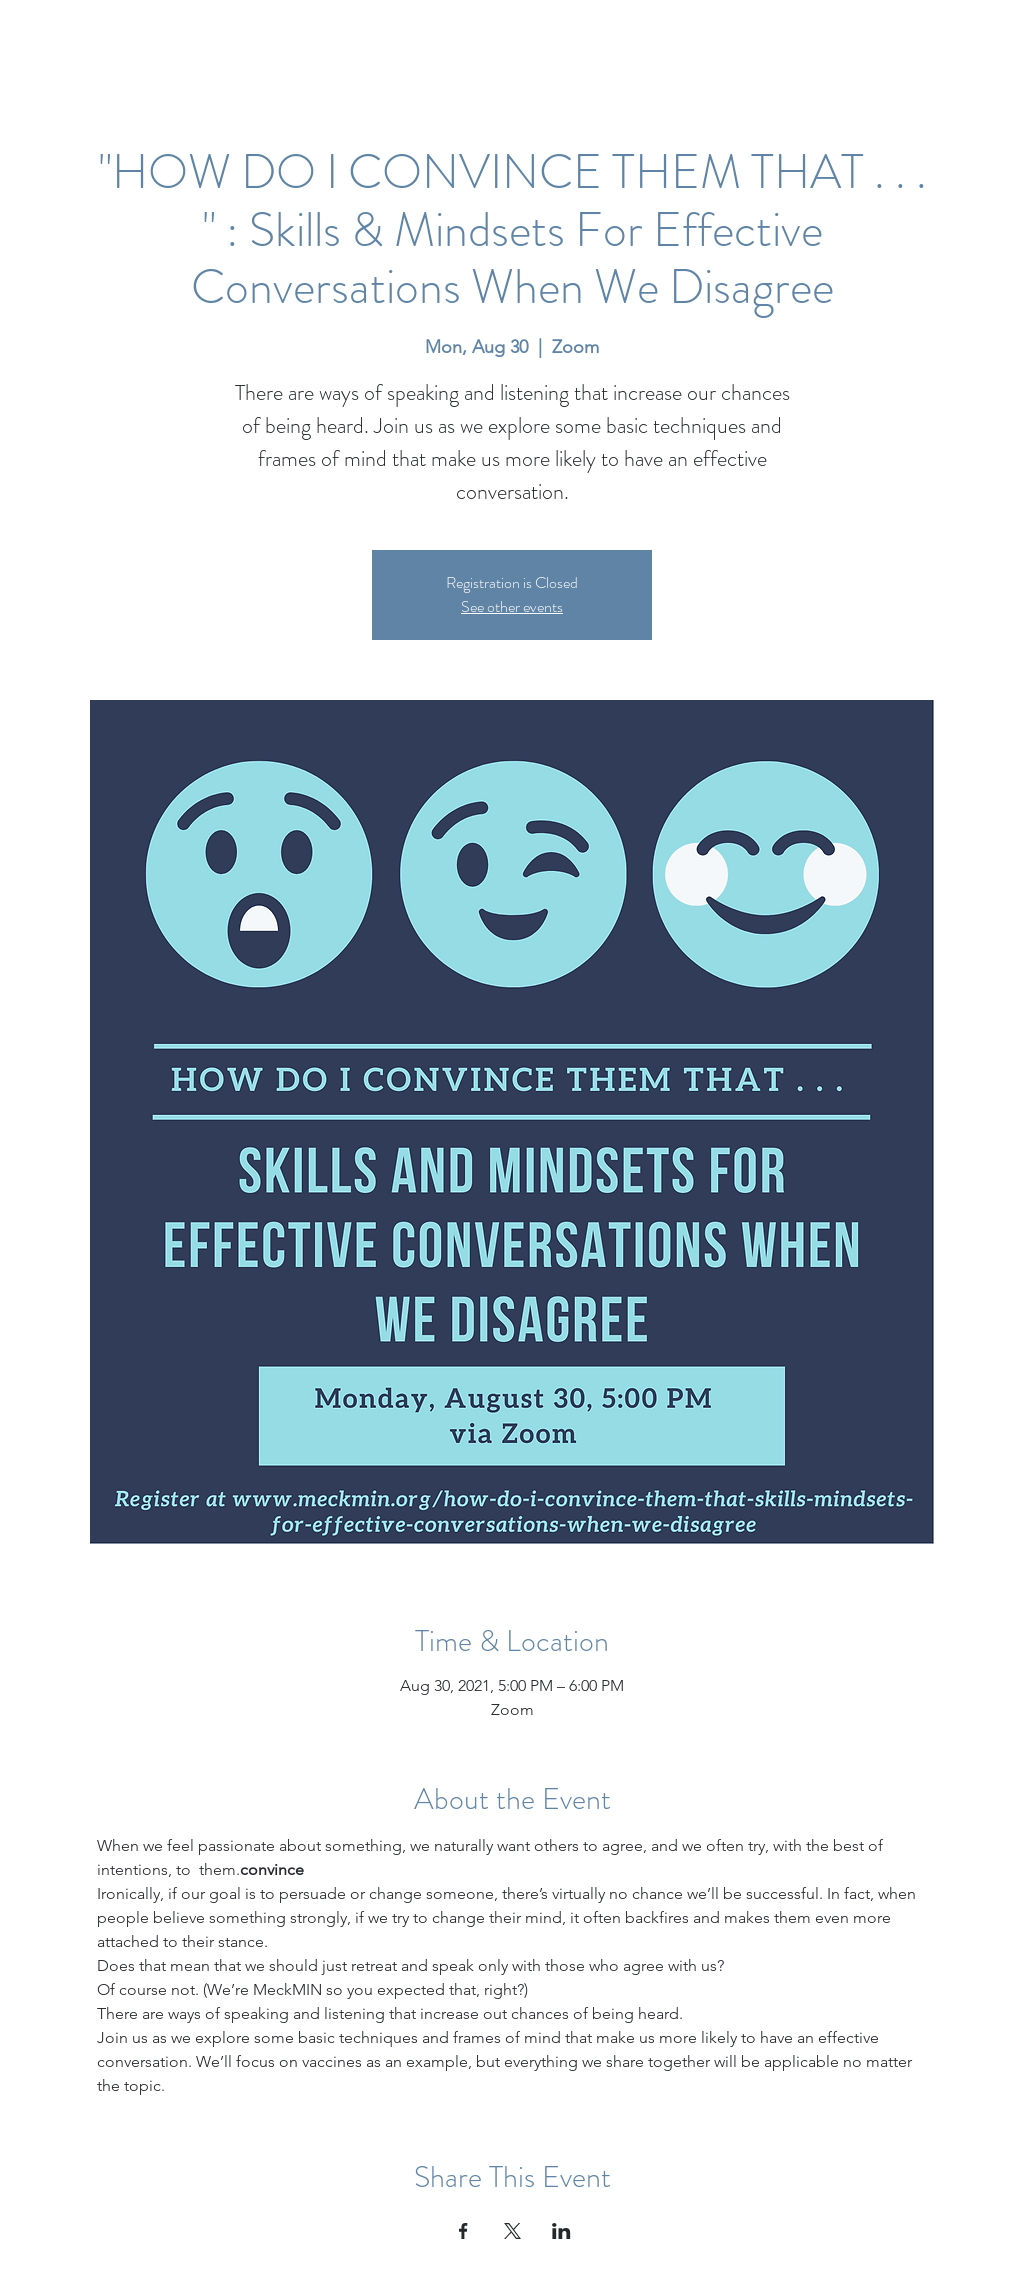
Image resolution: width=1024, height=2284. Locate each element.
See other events (512, 606)
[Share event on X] (512, 2231)
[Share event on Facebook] (463, 2231)
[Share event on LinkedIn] (561, 2231)
